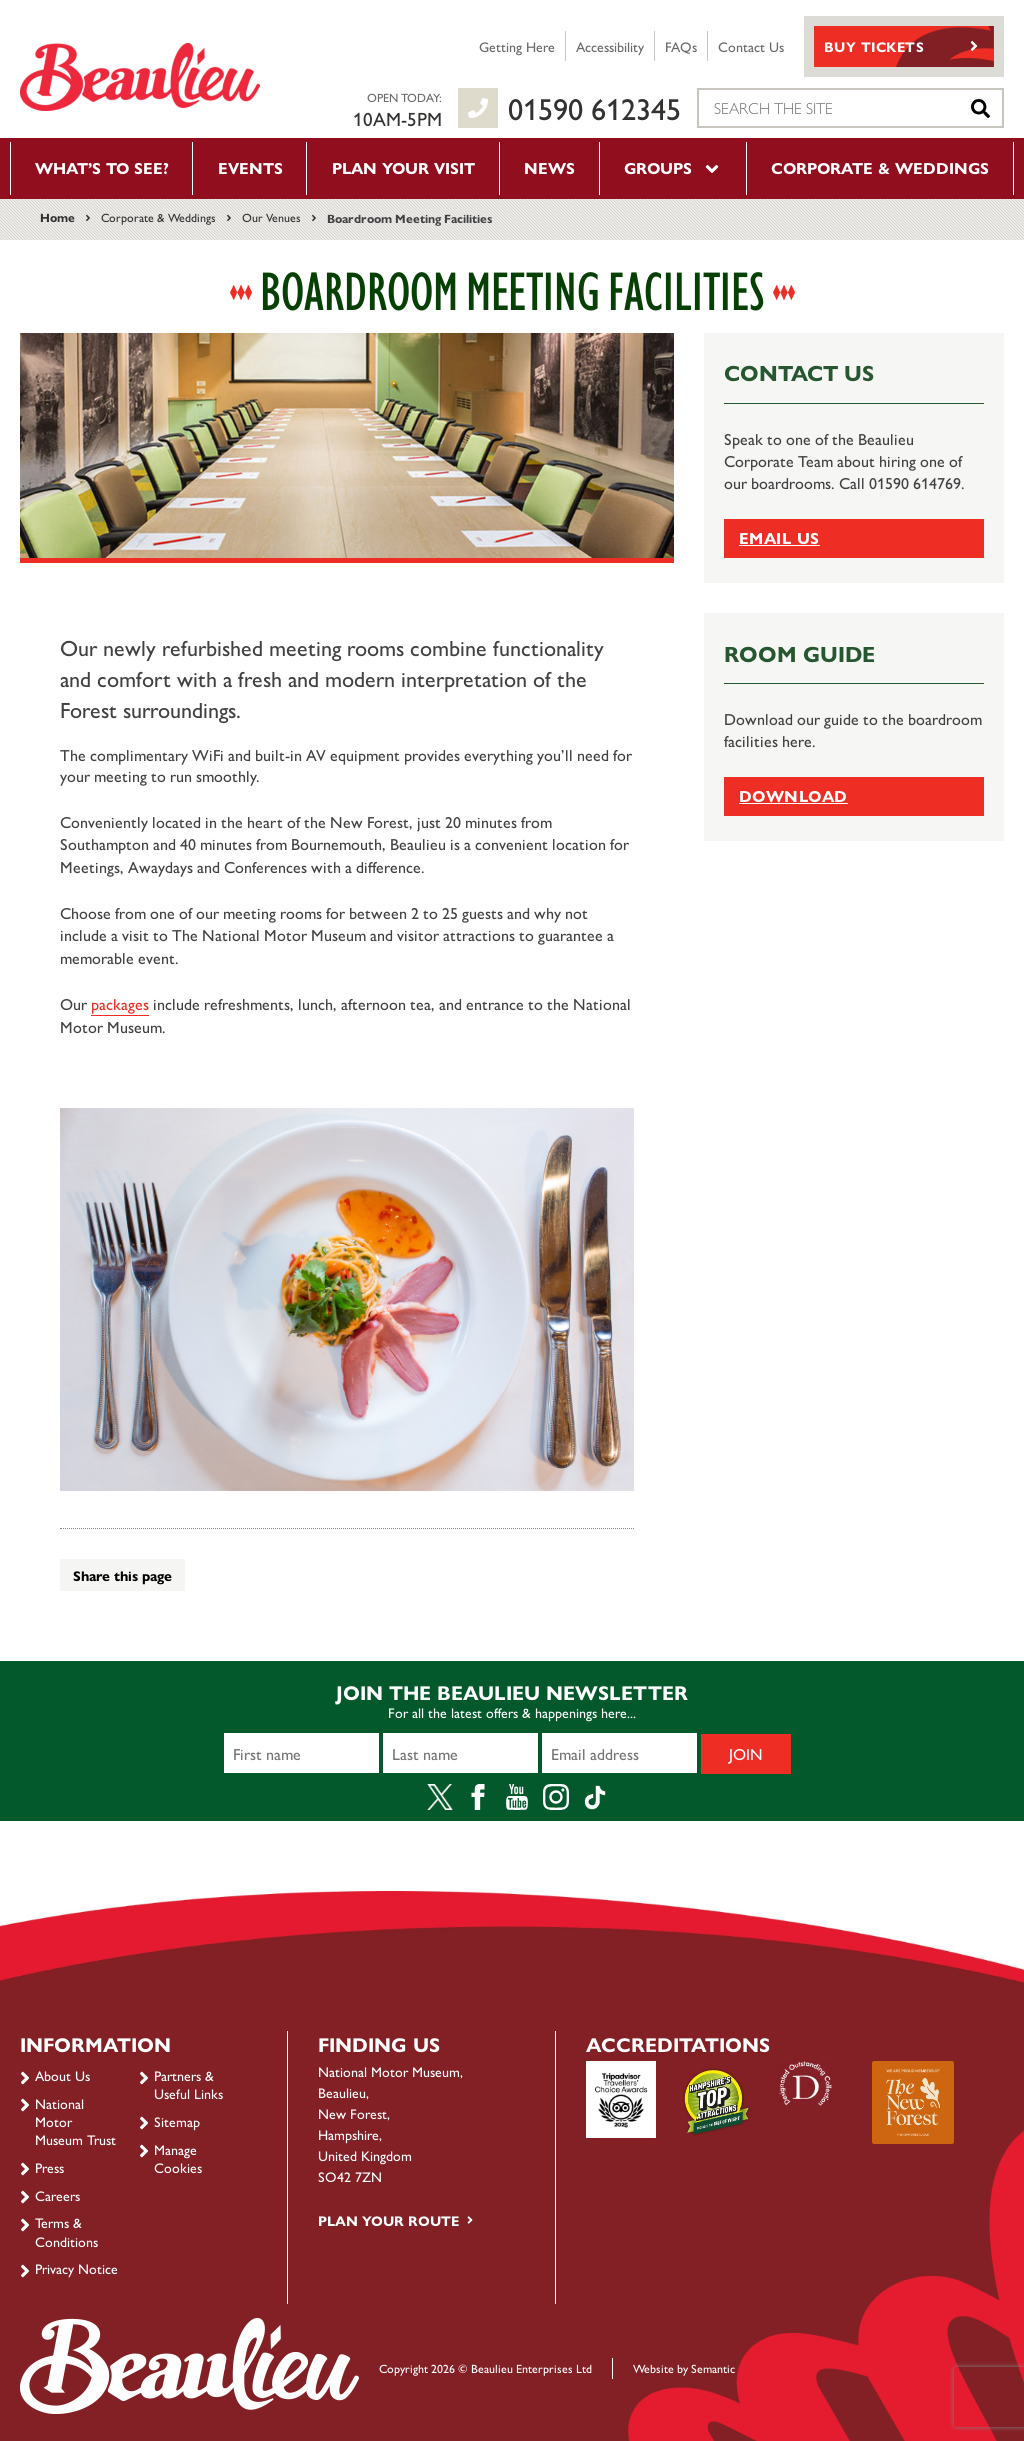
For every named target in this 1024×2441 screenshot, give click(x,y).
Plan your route (388, 2220)
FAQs (681, 46)
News (549, 167)
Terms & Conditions (66, 2231)
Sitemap (177, 2121)
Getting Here (517, 46)
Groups (673, 167)
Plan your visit (403, 167)
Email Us (779, 537)
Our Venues (271, 217)
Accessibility (610, 46)
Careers (57, 2195)
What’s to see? (102, 167)
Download (793, 795)
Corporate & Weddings (880, 167)
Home (57, 217)
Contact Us (751, 46)
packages (120, 1003)
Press (49, 2167)
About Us (62, 2075)
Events (250, 167)
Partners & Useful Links (188, 2084)
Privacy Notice (76, 2268)
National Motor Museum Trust (75, 2121)
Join (746, 1753)
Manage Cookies (178, 2158)
